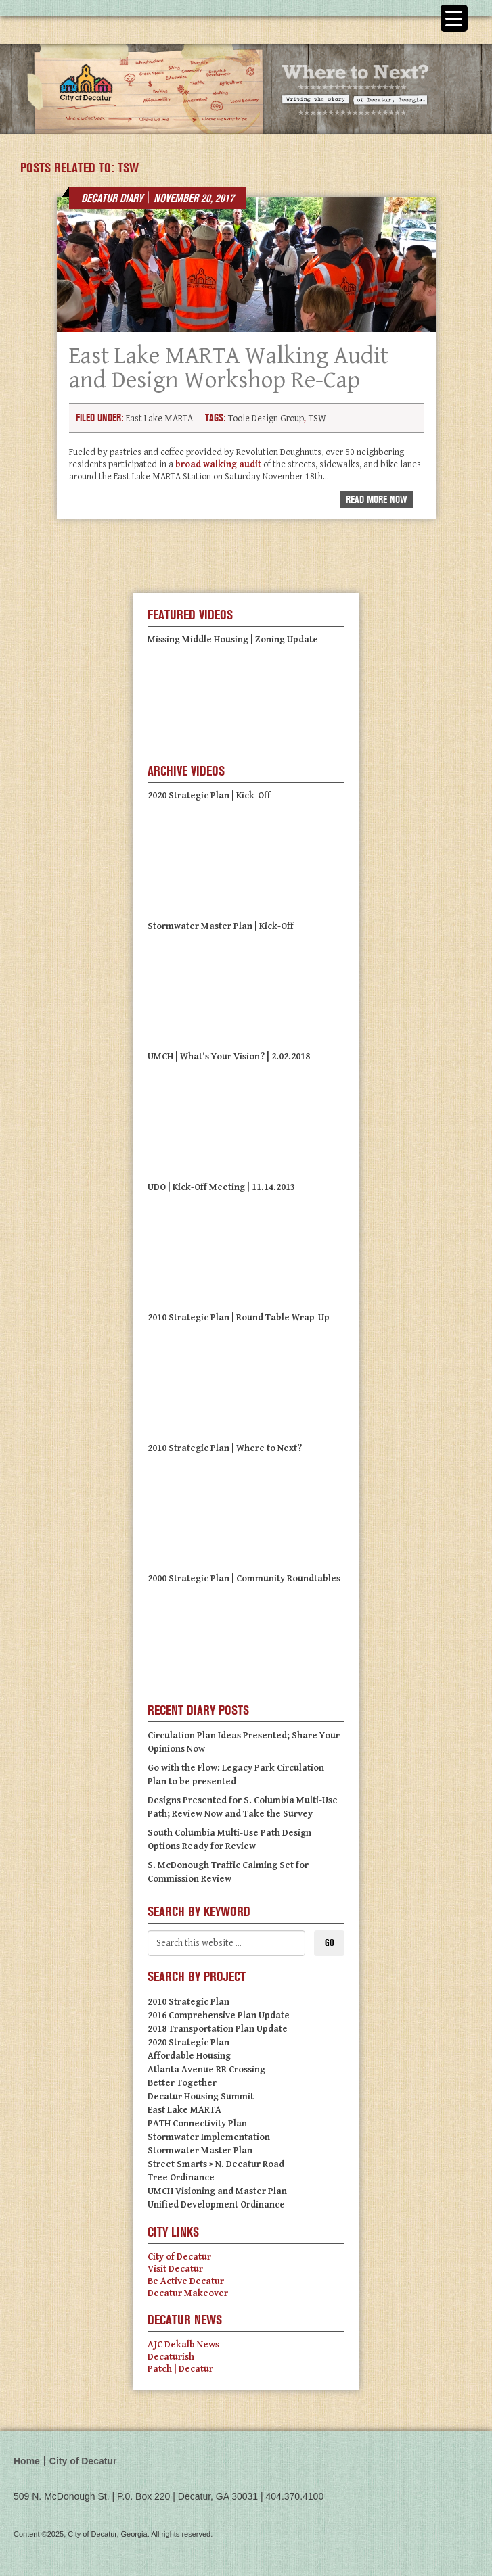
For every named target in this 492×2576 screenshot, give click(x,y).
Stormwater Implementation (209, 2137)
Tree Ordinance (181, 2177)
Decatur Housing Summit (201, 2096)
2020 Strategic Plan (188, 2042)
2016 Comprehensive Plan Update (219, 2015)
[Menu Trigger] (454, 18)
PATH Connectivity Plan (197, 2123)
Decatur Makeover (188, 2293)
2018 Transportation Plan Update (218, 2029)
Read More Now (376, 500)
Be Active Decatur (186, 2281)
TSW (317, 418)
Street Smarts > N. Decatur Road (216, 2164)
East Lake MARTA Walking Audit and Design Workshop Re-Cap (228, 368)
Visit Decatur (175, 2269)
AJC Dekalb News (183, 2344)
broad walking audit (218, 464)
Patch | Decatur (180, 2369)
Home (27, 2461)
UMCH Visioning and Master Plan (217, 2191)
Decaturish (171, 2357)
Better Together (182, 2083)
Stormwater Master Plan (200, 2150)
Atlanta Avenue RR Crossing (206, 2069)
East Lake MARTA (159, 418)
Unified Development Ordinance (216, 2204)
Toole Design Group (266, 418)
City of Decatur (179, 2256)
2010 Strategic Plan (188, 2002)
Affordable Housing (189, 2056)
